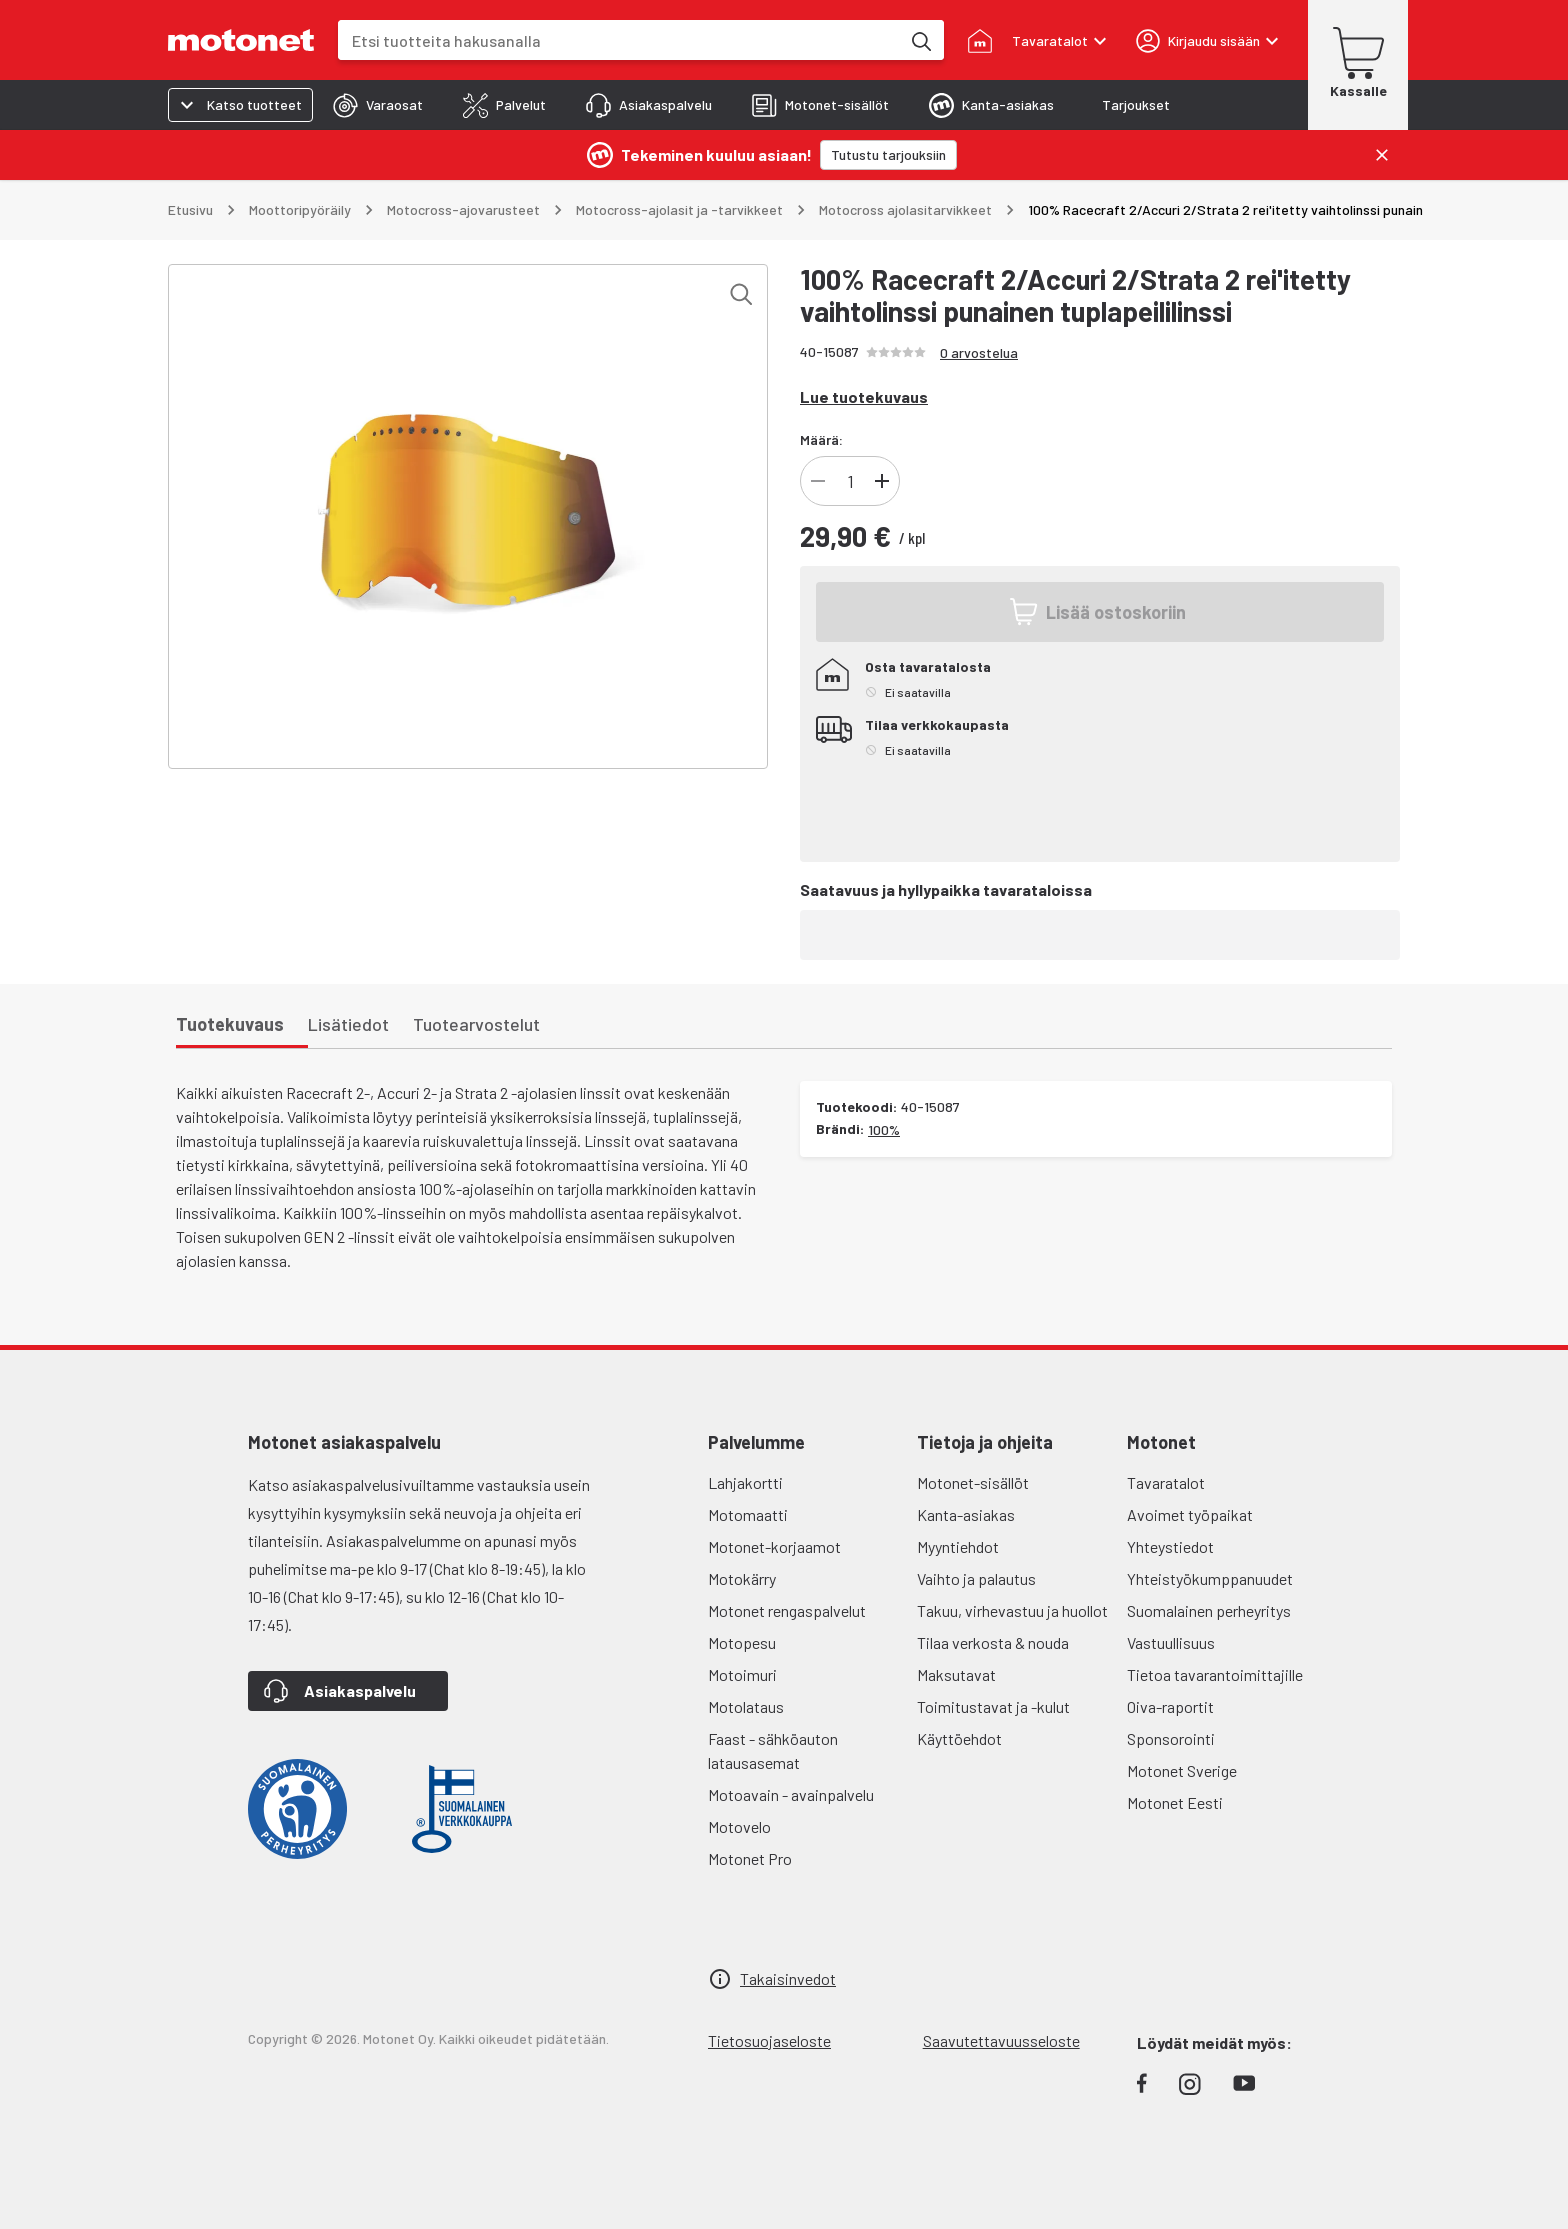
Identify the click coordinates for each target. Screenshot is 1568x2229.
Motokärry (742, 1578)
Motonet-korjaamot (774, 1546)
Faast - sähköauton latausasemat (773, 1750)
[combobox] (619, 40)
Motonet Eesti (1175, 1802)
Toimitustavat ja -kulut (993, 1706)
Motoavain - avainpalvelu (791, 1794)
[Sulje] (1382, 155)
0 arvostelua (979, 352)
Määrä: (821, 439)
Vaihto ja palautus (976, 1578)
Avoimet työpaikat (1190, 1514)
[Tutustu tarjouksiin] (888, 155)
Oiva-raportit (1170, 1706)
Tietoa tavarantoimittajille (1215, 1674)
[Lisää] (882, 481)
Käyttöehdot (959, 1738)
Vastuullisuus (1171, 1642)
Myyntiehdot (958, 1546)
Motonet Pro (750, 1858)
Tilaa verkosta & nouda (993, 1642)
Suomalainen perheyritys (1209, 1610)
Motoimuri (742, 1674)
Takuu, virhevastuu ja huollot (1012, 1610)
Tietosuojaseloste (769, 2040)
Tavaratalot (1166, 1482)
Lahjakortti (745, 1482)
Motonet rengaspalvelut (787, 1610)
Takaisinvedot (788, 1978)
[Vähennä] (818, 481)
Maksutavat (956, 1674)
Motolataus (746, 1706)
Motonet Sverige (1182, 1770)
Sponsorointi (1171, 1738)
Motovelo (739, 1826)
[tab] (378, 105)
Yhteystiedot (1170, 1546)
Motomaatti (748, 1514)
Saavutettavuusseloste (1001, 2040)
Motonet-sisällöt (973, 1482)
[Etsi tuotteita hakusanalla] (920, 40)
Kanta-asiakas (966, 1514)
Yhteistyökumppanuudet (1210, 1578)
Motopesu (742, 1642)
